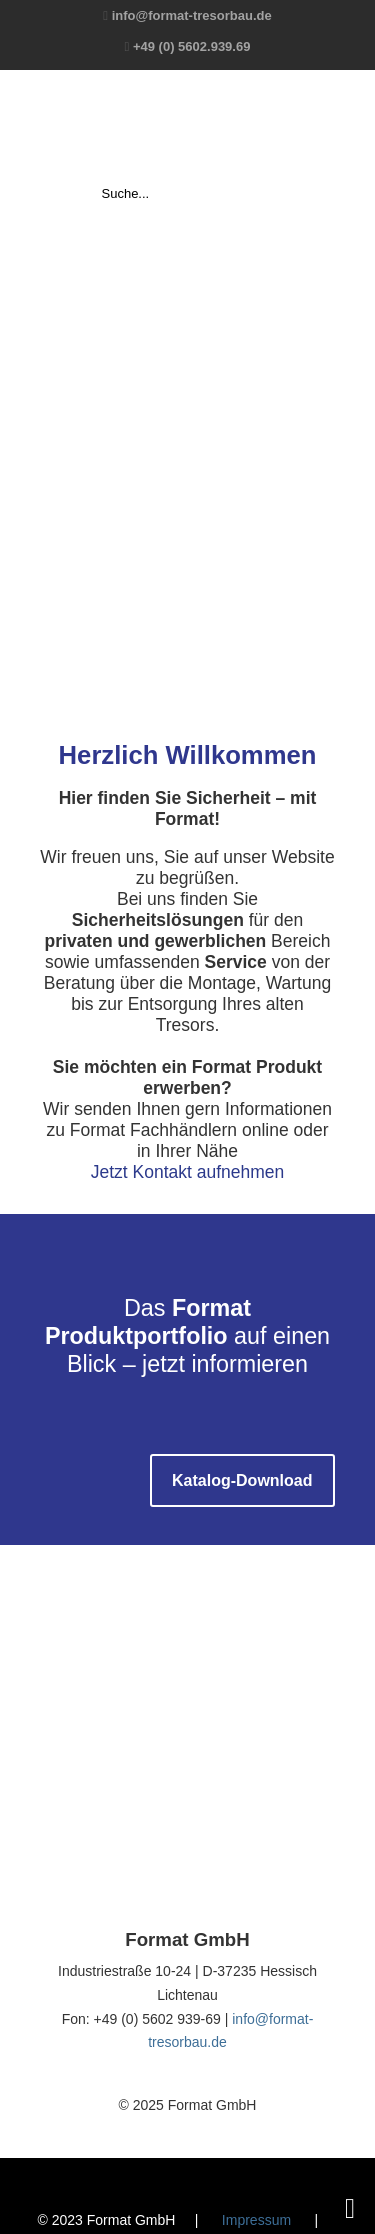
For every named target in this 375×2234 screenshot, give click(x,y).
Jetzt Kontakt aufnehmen (188, 1172)
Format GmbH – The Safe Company (188, 126)
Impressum (256, 2220)
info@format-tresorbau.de (192, 15)
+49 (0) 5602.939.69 (191, 46)
